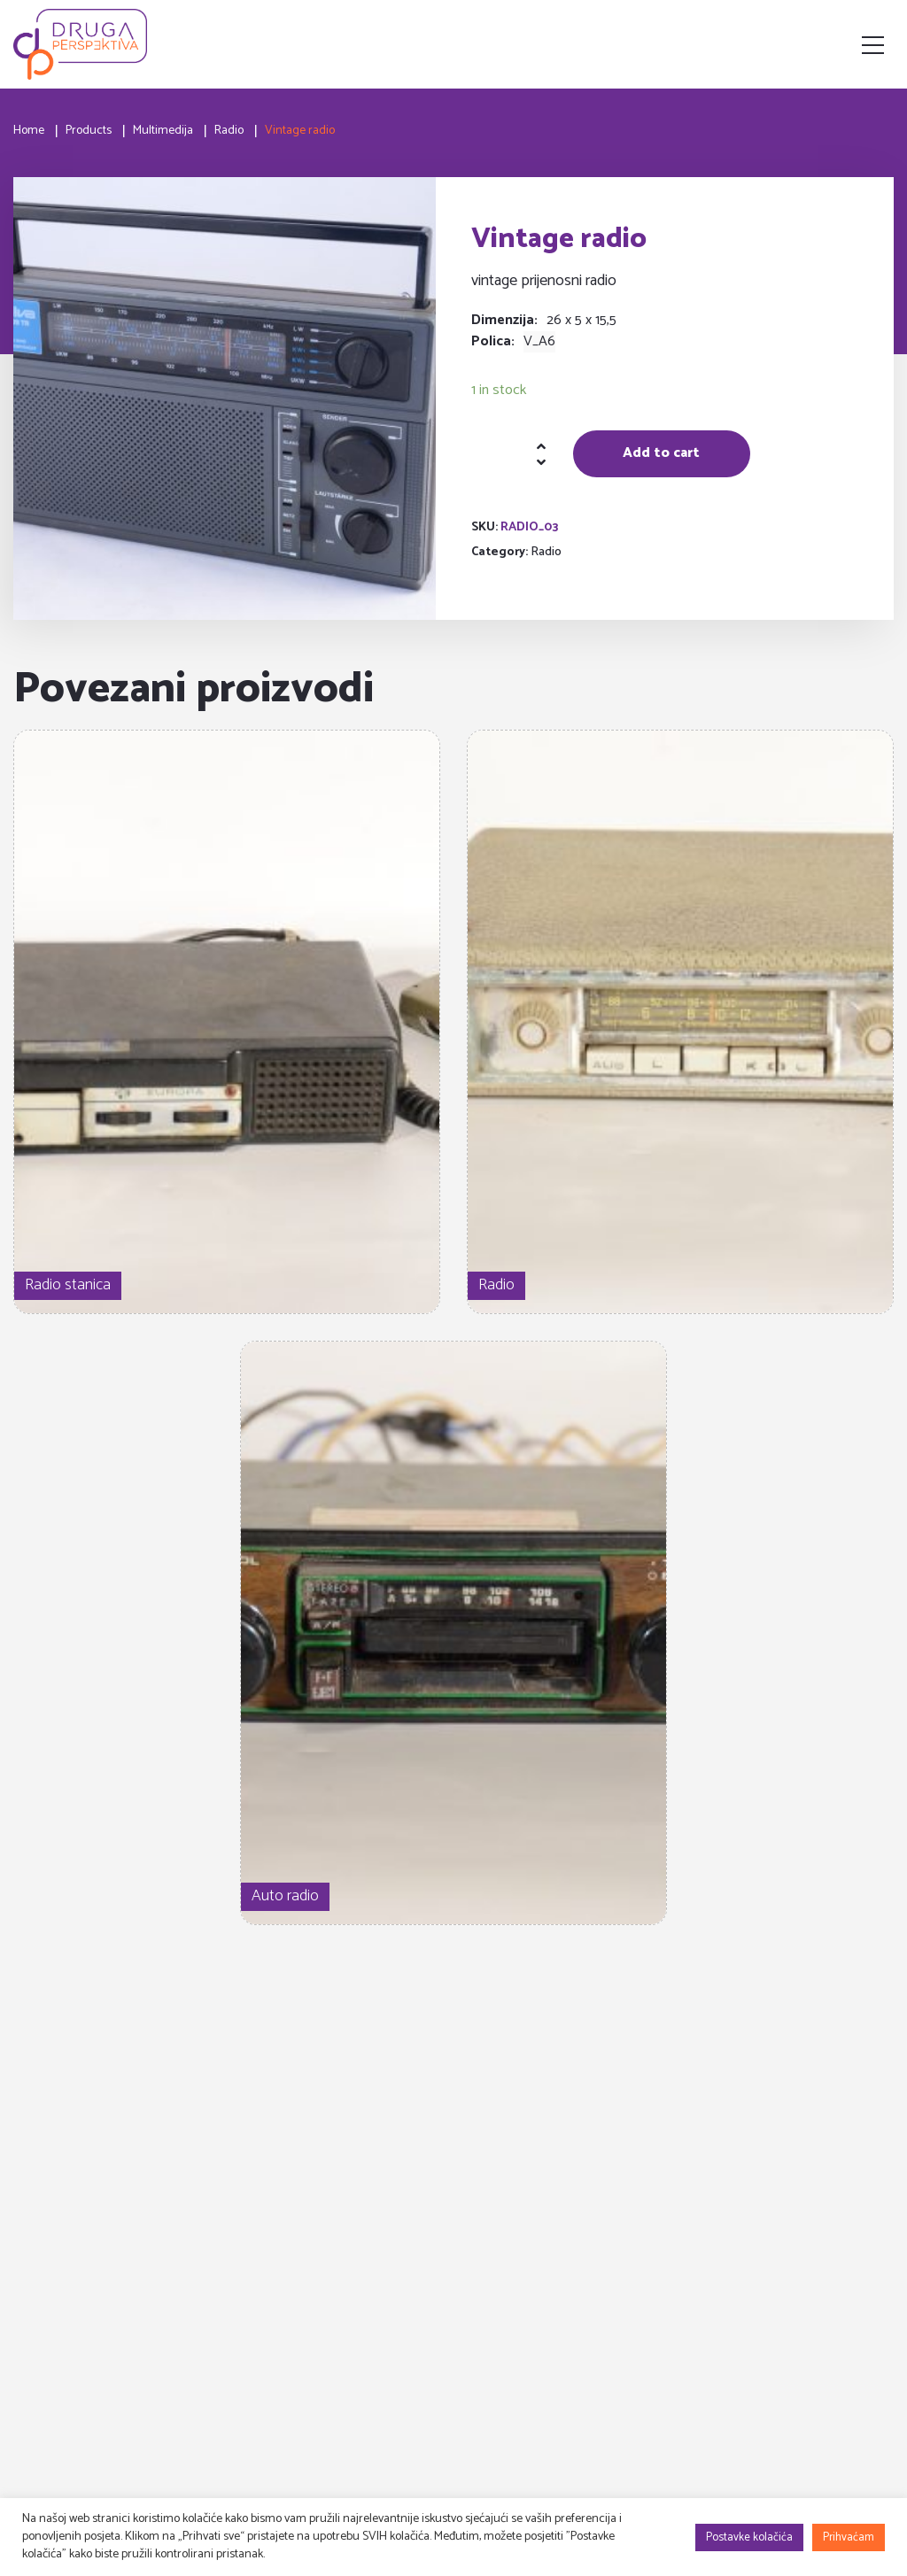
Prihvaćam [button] (848, 2537)
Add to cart (661, 453)
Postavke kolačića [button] (749, 2537)
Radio (546, 552)
